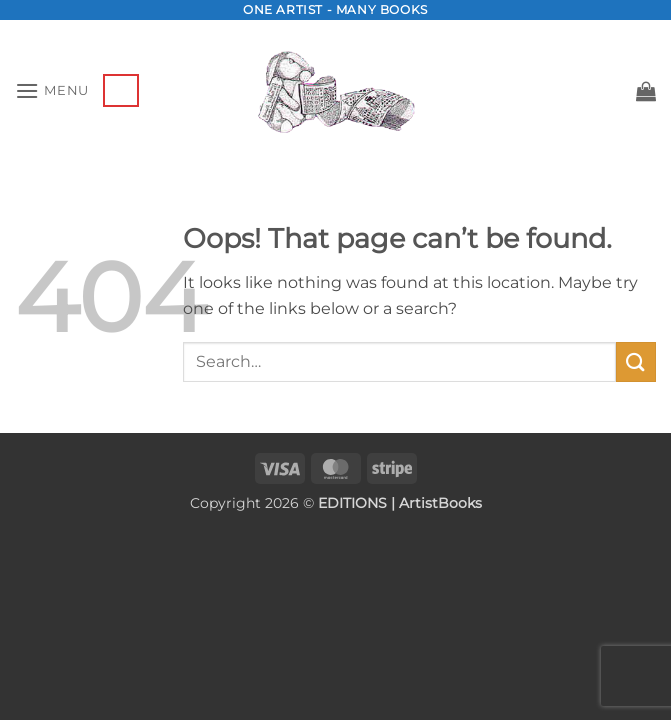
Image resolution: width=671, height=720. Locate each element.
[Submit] (636, 361)
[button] (52, 90)
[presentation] (128, 560)
